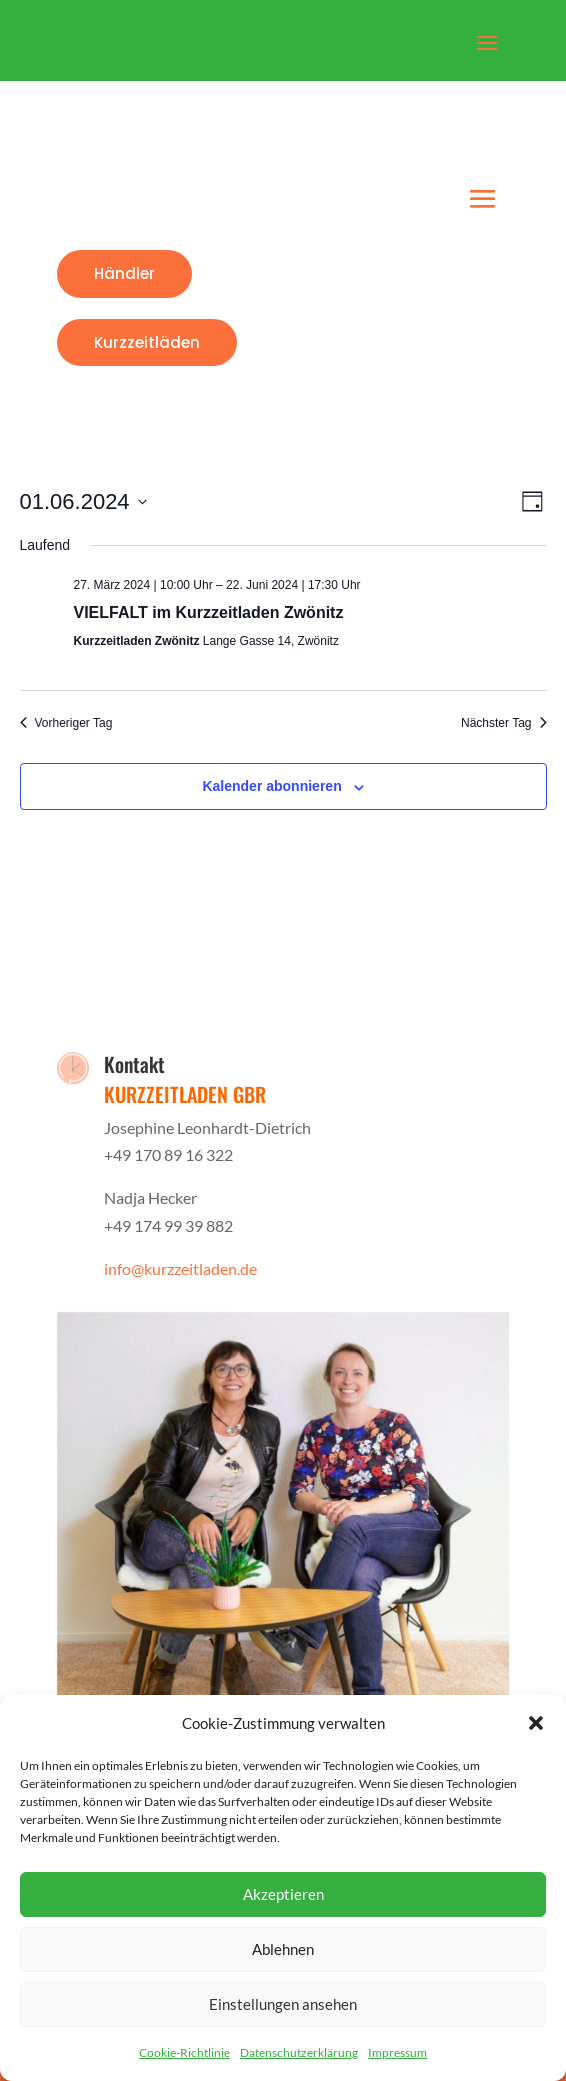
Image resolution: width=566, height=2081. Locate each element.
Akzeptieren (283, 1894)
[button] (536, 1723)
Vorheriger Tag (66, 723)
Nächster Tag (503, 723)
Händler (124, 273)
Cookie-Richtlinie (184, 2052)
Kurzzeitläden (147, 342)
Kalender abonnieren (271, 786)
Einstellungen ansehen (283, 2004)
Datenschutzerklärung (299, 2052)
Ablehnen (283, 1949)
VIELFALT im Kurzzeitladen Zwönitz (209, 612)
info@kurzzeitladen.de (180, 1268)
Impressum (397, 2052)
